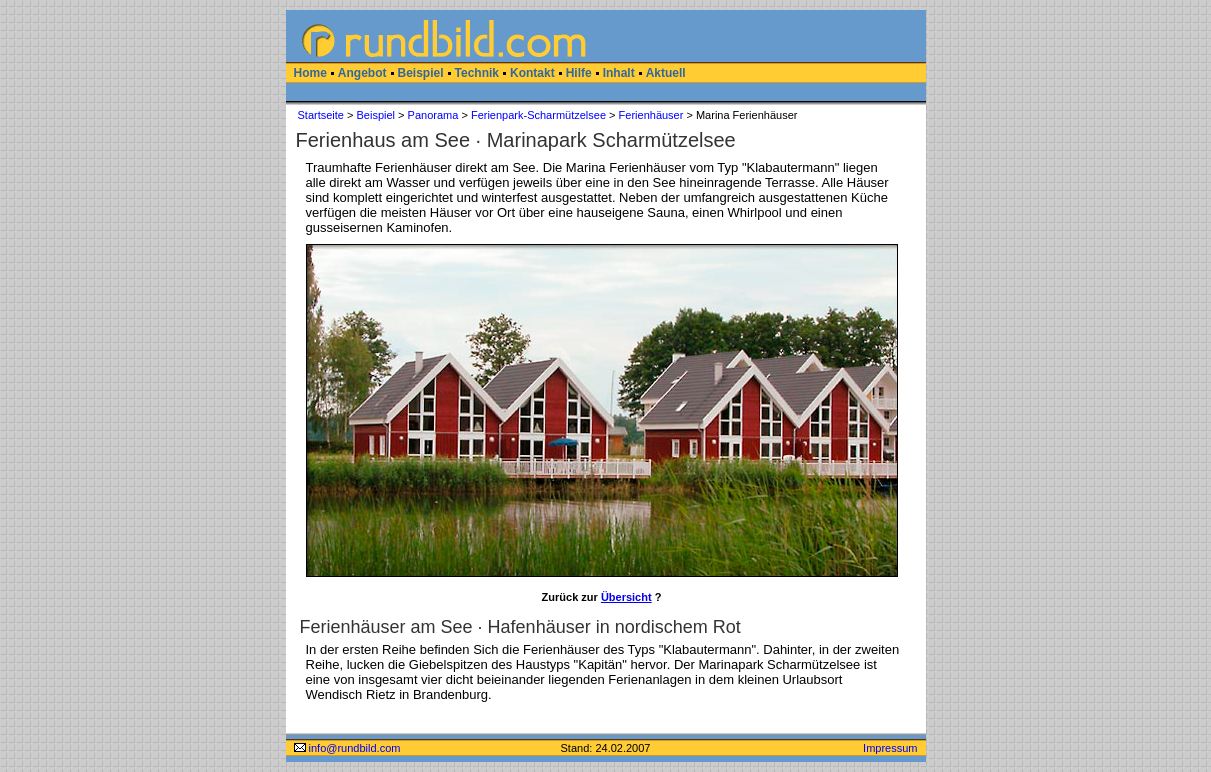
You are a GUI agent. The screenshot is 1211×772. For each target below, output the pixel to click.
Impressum (890, 748)
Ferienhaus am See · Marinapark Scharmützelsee (516, 140)
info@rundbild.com (347, 748)
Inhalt (619, 73)
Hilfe (579, 73)
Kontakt (532, 73)
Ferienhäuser (651, 115)
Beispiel (421, 73)
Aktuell (666, 73)
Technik (477, 73)
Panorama (433, 115)
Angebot (362, 73)
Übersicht (626, 597)
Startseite (321, 115)
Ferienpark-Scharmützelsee (538, 115)
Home (310, 73)
